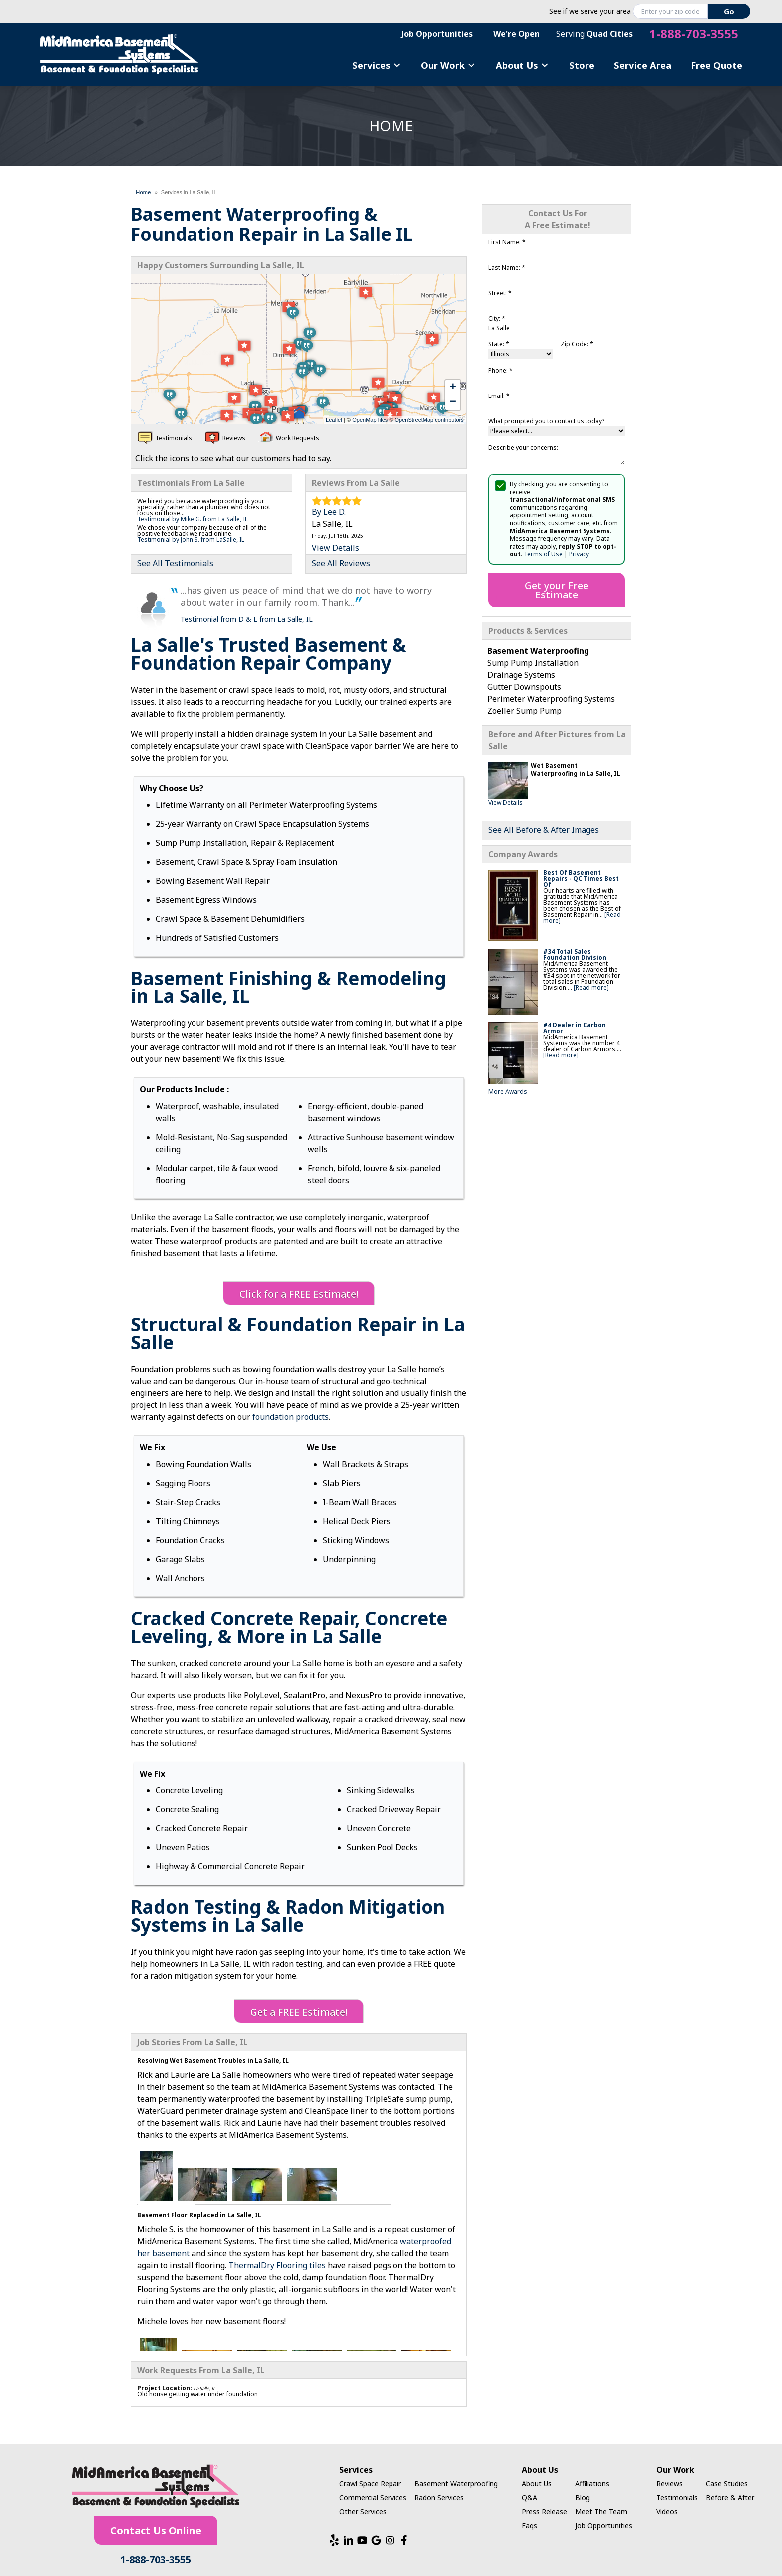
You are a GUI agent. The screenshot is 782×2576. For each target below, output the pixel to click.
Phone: (500, 370)
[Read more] (591, 987)
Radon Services (439, 2497)
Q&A (529, 2497)
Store (581, 65)
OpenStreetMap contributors (429, 420)
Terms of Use (543, 554)
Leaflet (334, 420)
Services (376, 65)
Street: (500, 293)
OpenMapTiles (370, 420)
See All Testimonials (175, 563)
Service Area (642, 65)
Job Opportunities (437, 33)
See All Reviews (341, 563)
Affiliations (592, 2483)
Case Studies (727, 2483)
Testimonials (677, 2497)
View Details (505, 802)
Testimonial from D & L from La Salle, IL (247, 619)
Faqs (529, 2525)
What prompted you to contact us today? (546, 421)
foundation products (290, 1416)
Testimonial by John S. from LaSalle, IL (190, 539)
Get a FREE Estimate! (298, 2012)
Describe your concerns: (523, 447)
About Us (522, 65)
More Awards (507, 1091)
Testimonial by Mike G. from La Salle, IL (192, 519)
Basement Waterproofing (456, 2483)
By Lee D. (329, 511)
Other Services (363, 2511)
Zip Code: (577, 344)
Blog (582, 2497)
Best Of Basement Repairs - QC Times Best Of (581, 878)
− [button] (453, 402)
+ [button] (453, 387)
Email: (499, 395)
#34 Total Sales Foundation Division (574, 954)
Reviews (669, 2483)
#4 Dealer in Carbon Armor (574, 1028)
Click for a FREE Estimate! (298, 1294)
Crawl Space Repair (370, 2483)
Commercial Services (372, 2497)
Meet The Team (601, 2511)
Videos (667, 2511)
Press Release (544, 2511)
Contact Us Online (155, 2530)
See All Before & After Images (543, 829)
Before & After (730, 2497)
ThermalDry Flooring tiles (277, 2265)
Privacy (579, 554)
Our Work (448, 65)
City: (496, 318)
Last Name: (506, 267)
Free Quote (716, 65)
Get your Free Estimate (556, 590)
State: (498, 344)
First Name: (507, 242)
